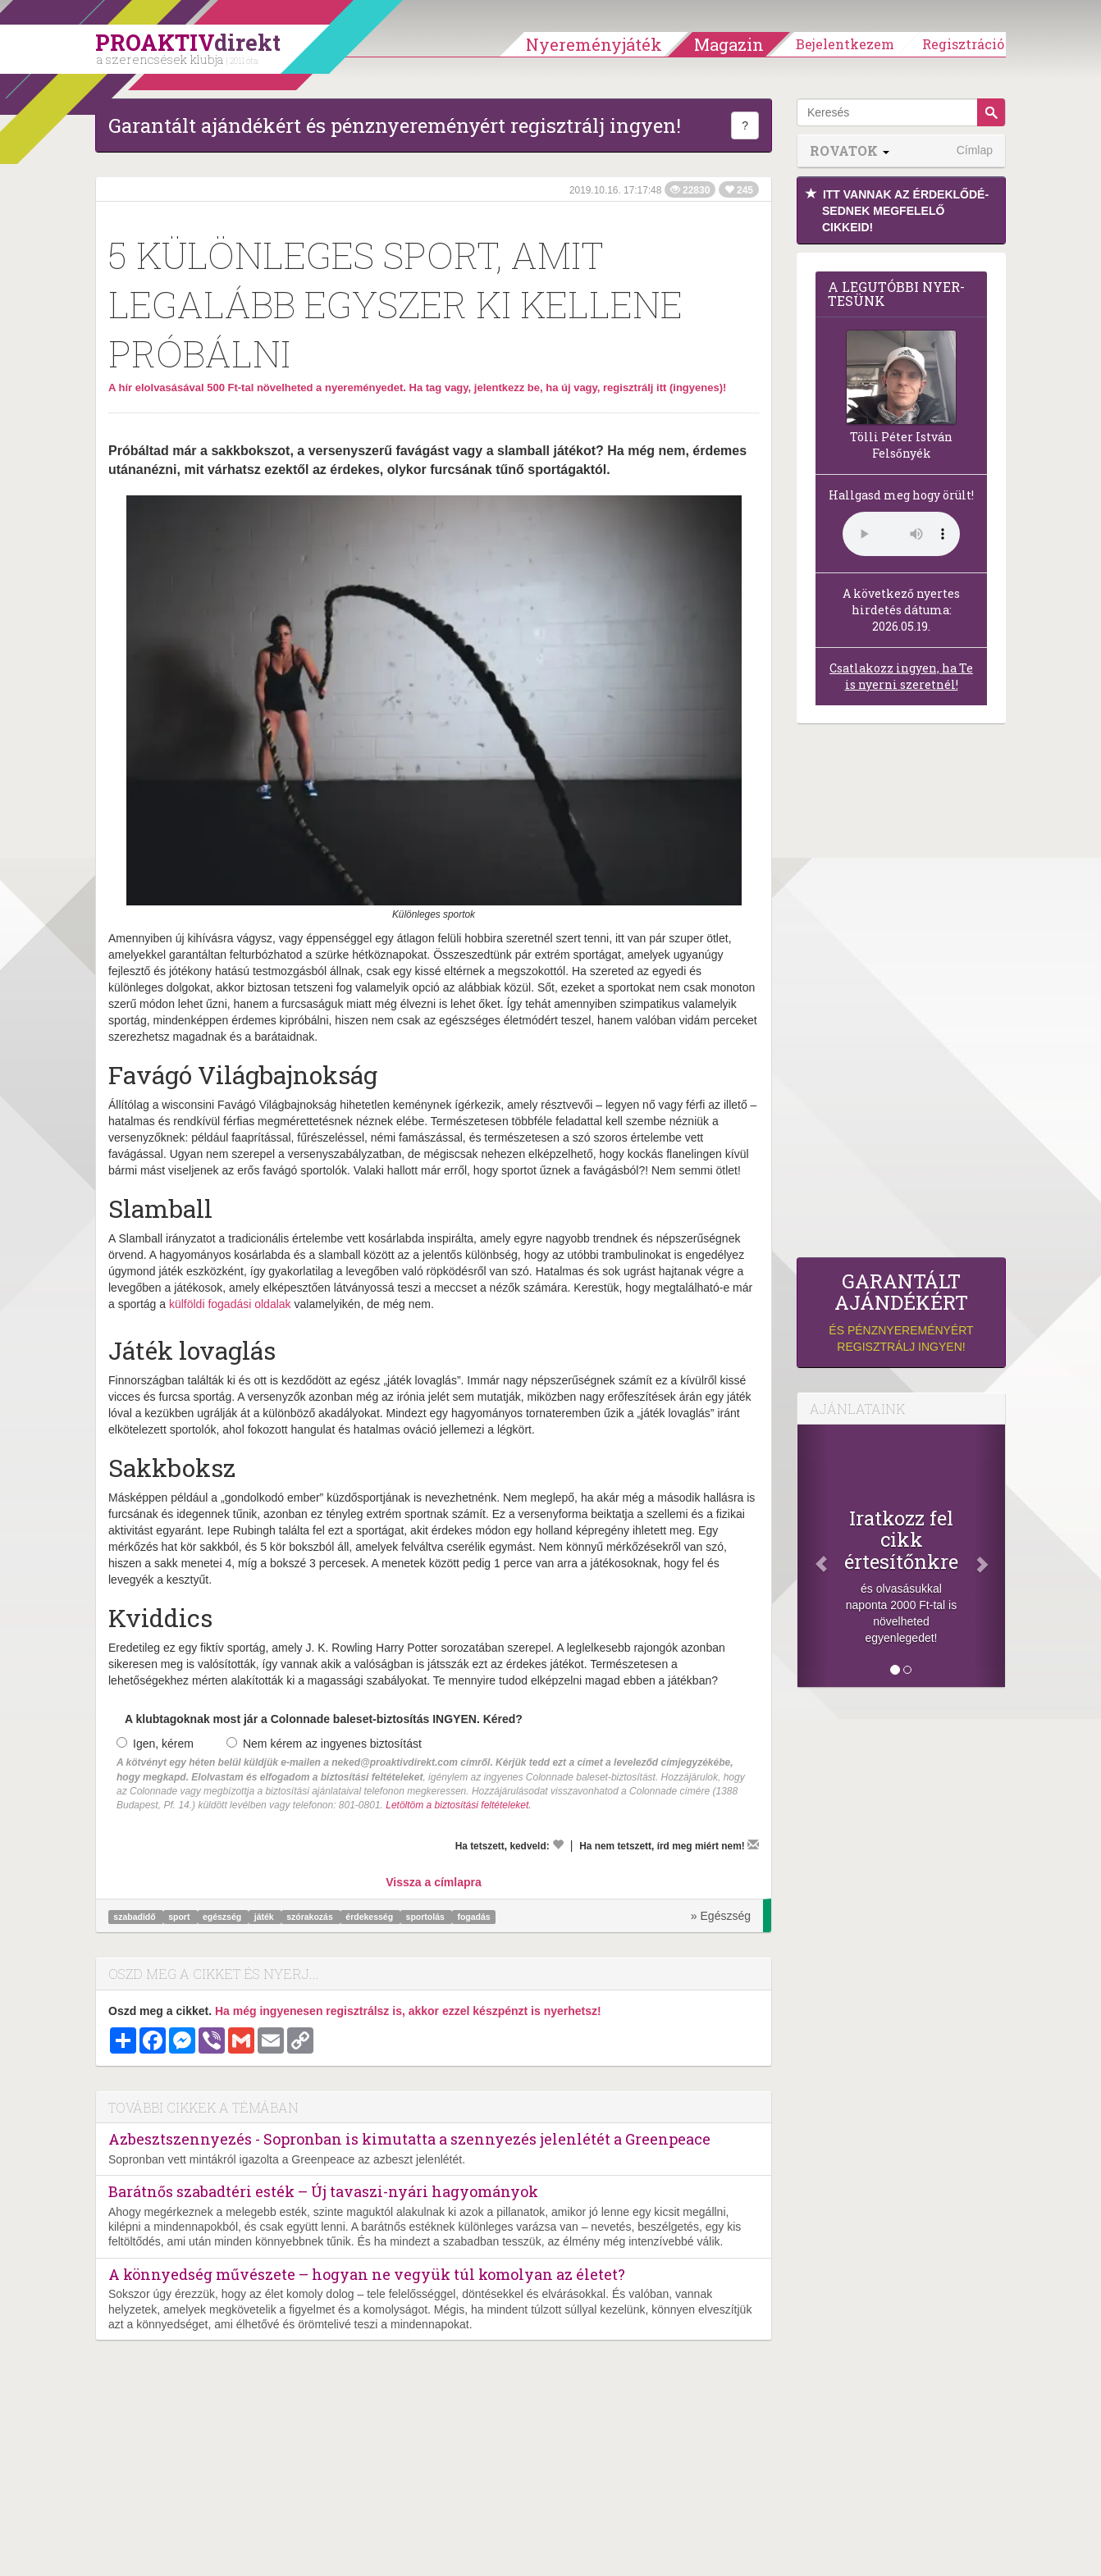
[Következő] (989, 1556)
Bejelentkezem (845, 43)
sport (180, 1917)
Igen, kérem (155, 1743)
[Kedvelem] (558, 1844)
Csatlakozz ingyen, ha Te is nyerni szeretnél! (901, 676)
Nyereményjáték (594, 44)
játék (265, 1917)
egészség (223, 1917)
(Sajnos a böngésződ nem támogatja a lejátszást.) (901, 534)
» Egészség (721, 1915)
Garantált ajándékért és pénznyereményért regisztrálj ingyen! (394, 125)
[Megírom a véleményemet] (753, 1844)
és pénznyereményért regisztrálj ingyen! (901, 1311)
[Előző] (813, 1556)
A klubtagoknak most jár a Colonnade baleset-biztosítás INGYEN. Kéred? (324, 1719)
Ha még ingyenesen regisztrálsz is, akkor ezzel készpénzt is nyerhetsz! (408, 2010)
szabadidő (135, 1917)
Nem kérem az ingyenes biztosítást (324, 1743)
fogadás (473, 1917)
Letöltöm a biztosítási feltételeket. (458, 1805)
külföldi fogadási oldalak (230, 1304)
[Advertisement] (901, 995)
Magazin (729, 44)
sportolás (426, 1917)
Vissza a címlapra (433, 1882)
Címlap (975, 150)
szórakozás (311, 1917)
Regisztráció (963, 43)
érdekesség (370, 1917)
